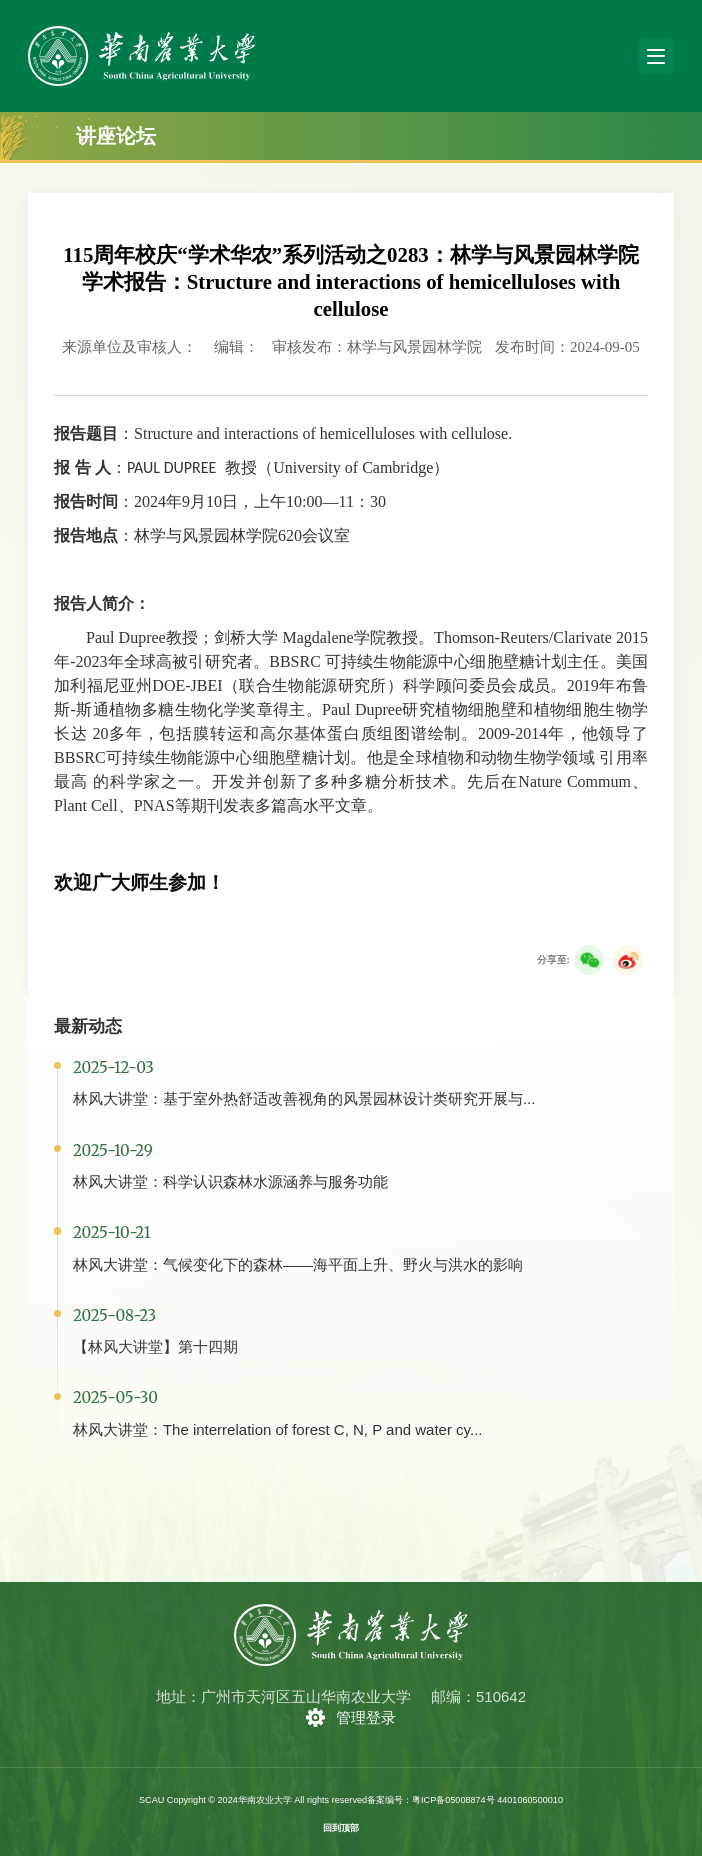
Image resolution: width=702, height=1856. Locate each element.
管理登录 (366, 1717)
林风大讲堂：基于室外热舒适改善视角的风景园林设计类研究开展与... (304, 1098)
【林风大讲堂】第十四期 (155, 1346)
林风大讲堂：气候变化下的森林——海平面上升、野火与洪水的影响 (298, 1264)
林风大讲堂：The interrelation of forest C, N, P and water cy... (278, 1429)
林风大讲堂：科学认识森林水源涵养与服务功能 (230, 1181)
